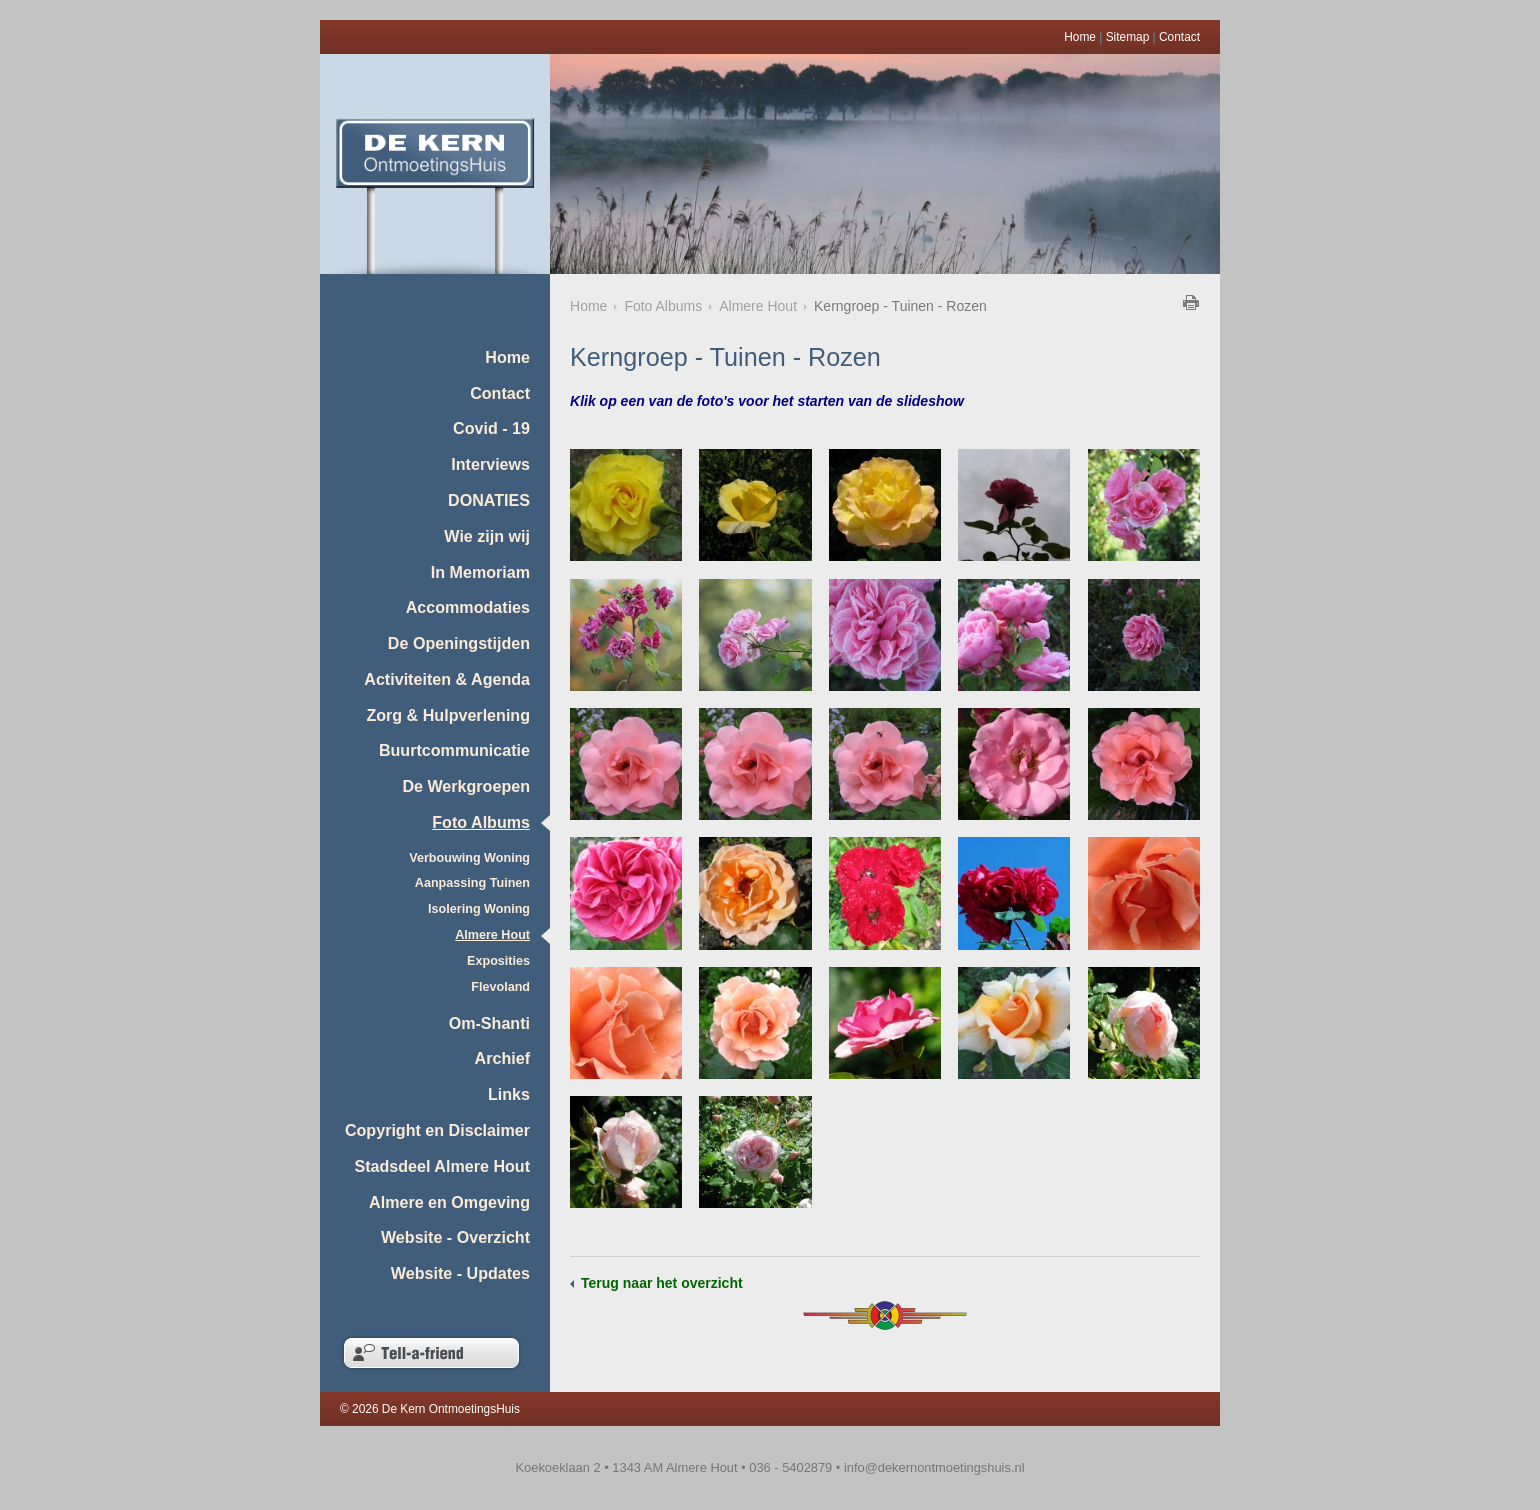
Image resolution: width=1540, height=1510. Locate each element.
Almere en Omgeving (449, 1202)
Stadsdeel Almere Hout (442, 1166)
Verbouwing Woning (469, 858)
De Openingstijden (459, 643)
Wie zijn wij (487, 536)
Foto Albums (481, 822)
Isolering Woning (479, 909)
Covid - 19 (491, 428)
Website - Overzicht (455, 1237)
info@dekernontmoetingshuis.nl (934, 1467)
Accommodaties (468, 607)
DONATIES (489, 500)
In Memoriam (480, 572)
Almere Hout (492, 935)
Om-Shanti (489, 1023)
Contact (1179, 37)
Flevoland (500, 987)
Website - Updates (460, 1273)
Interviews (490, 464)
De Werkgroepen (466, 786)
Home (1080, 37)
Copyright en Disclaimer (437, 1130)
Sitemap (1128, 37)
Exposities (498, 961)
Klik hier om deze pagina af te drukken (1191, 302)
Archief (502, 1058)
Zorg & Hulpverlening (448, 715)
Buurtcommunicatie (454, 750)
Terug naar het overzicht (662, 1283)
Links (509, 1094)
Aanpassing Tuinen (472, 883)
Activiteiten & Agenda (447, 679)
